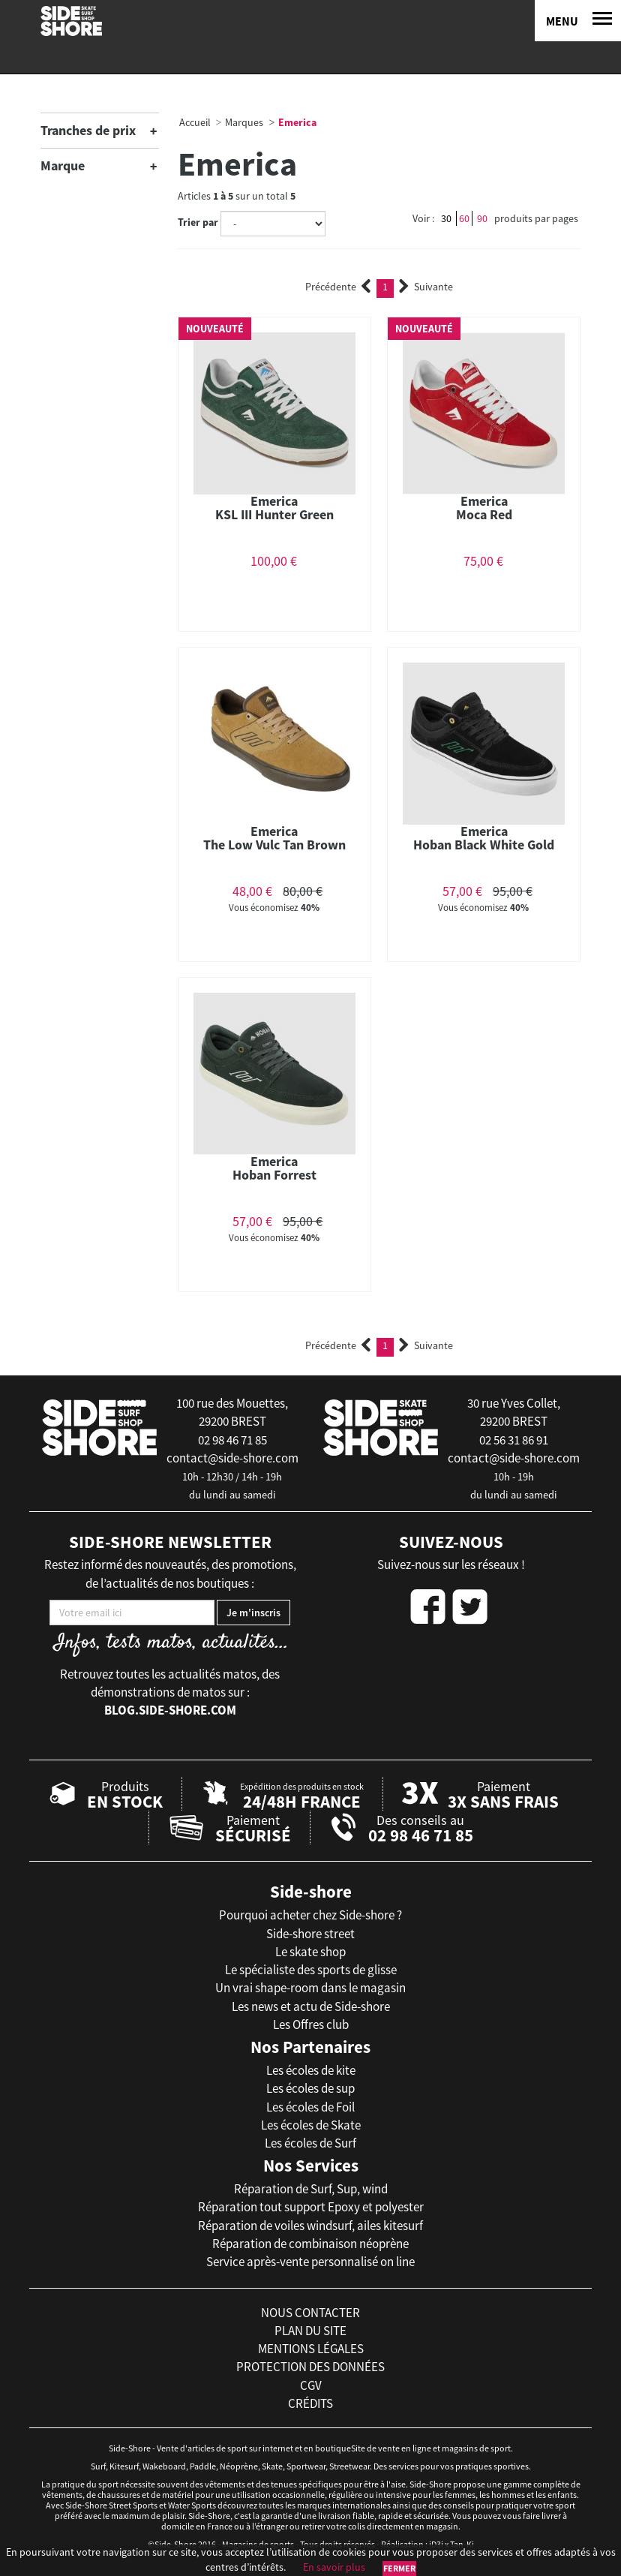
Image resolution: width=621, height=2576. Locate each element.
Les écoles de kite (311, 2070)
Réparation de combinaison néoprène (310, 2243)
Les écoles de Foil (310, 2107)
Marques (244, 122)
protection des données (310, 2366)
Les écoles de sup (310, 2088)
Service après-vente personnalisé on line (310, 2261)
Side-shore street (310, 1933)
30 (446, 218)
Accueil (195, 122)
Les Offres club (311, 2024)
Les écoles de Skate (311, 2125)
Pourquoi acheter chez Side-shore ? (310, 1915)
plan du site (310, 2330)
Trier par (198, 222)
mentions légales (311, 2348)
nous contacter (310, 2312)
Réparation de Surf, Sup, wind (311, 2189)
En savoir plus (334, 2567)
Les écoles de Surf (310, 2143)
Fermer (399, 2568)
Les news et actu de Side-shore (311, 2006)
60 (464, 218)
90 (482, 218)
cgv (311, 2385)
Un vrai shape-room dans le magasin (310, 1987)
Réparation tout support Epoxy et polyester (311, 2207)
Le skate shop (310, 1951)
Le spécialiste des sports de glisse (311, 1969)
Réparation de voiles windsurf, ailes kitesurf (310, 2225)
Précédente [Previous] (338, 286)
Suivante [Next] (426, 286)
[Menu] (578, 20)
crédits (310, 2403)
